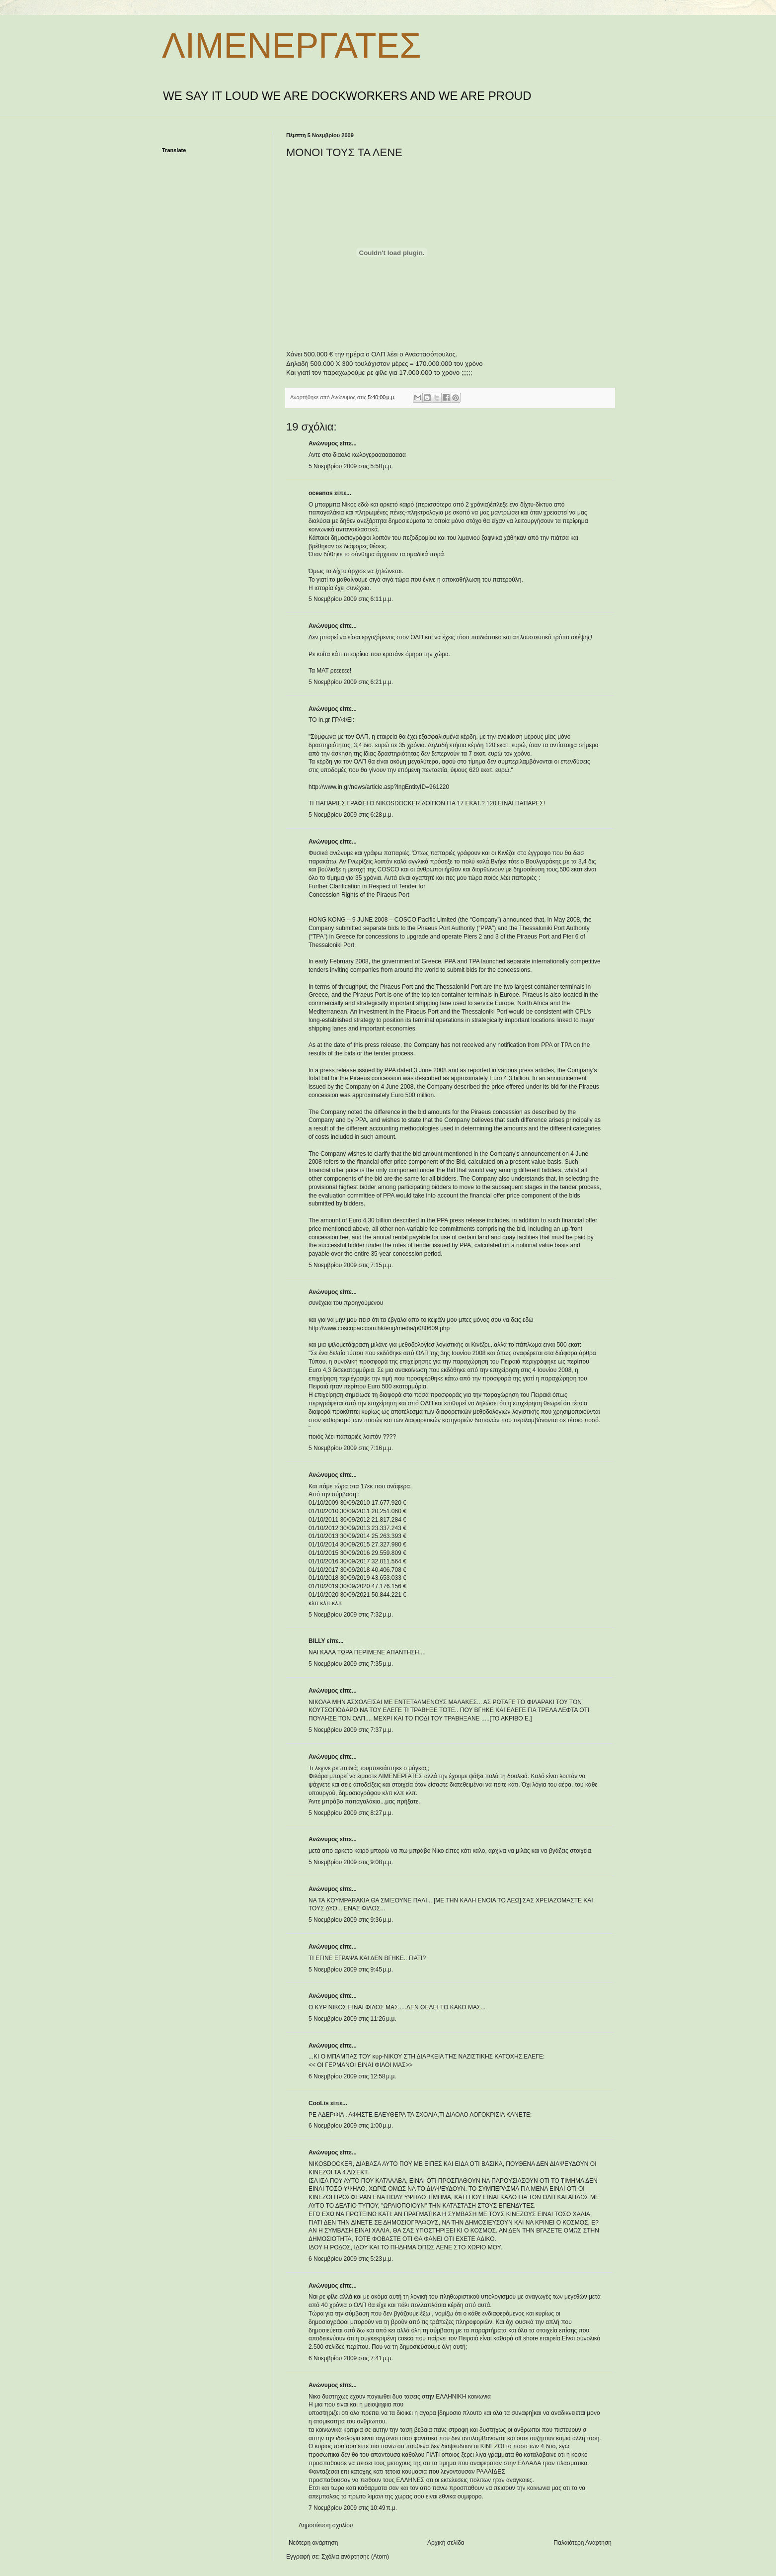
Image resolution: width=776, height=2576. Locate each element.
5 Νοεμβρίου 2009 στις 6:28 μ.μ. (351, 814)
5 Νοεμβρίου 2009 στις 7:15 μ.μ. (351, 1265)
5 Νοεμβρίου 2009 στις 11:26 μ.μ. (352, 2018)
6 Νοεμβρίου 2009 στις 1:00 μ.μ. (351, 2125)
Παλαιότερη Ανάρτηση (582, 2542)
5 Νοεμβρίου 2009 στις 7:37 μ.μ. (351, 1729)
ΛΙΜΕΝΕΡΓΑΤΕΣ (291, 45)
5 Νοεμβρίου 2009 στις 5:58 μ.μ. (351, 466)
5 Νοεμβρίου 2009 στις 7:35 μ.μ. (351, 1663)
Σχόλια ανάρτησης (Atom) (355, 2556)
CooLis (319, 2103)
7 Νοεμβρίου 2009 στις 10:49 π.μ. (353, 2507)
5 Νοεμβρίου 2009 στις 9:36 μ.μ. (351, 1919)
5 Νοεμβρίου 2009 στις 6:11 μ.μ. (351, 599)
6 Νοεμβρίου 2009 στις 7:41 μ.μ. (351, 2358)
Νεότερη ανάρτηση (313, 2542)
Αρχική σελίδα (446, 2542)
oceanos (321, 493)
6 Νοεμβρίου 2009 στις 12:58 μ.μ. (352, 2076)
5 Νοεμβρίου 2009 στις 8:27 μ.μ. (351, 1812)
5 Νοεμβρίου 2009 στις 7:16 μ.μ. (351, 1448)
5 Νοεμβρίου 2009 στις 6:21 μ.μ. (351, 682)
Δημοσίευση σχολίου (326, 2525)
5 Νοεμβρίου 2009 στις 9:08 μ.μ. (351, 1862)
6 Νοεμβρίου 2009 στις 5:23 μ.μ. (351, 2258)
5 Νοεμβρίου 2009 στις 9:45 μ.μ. (351, 1969)
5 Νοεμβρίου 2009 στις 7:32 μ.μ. (351, 1614)
